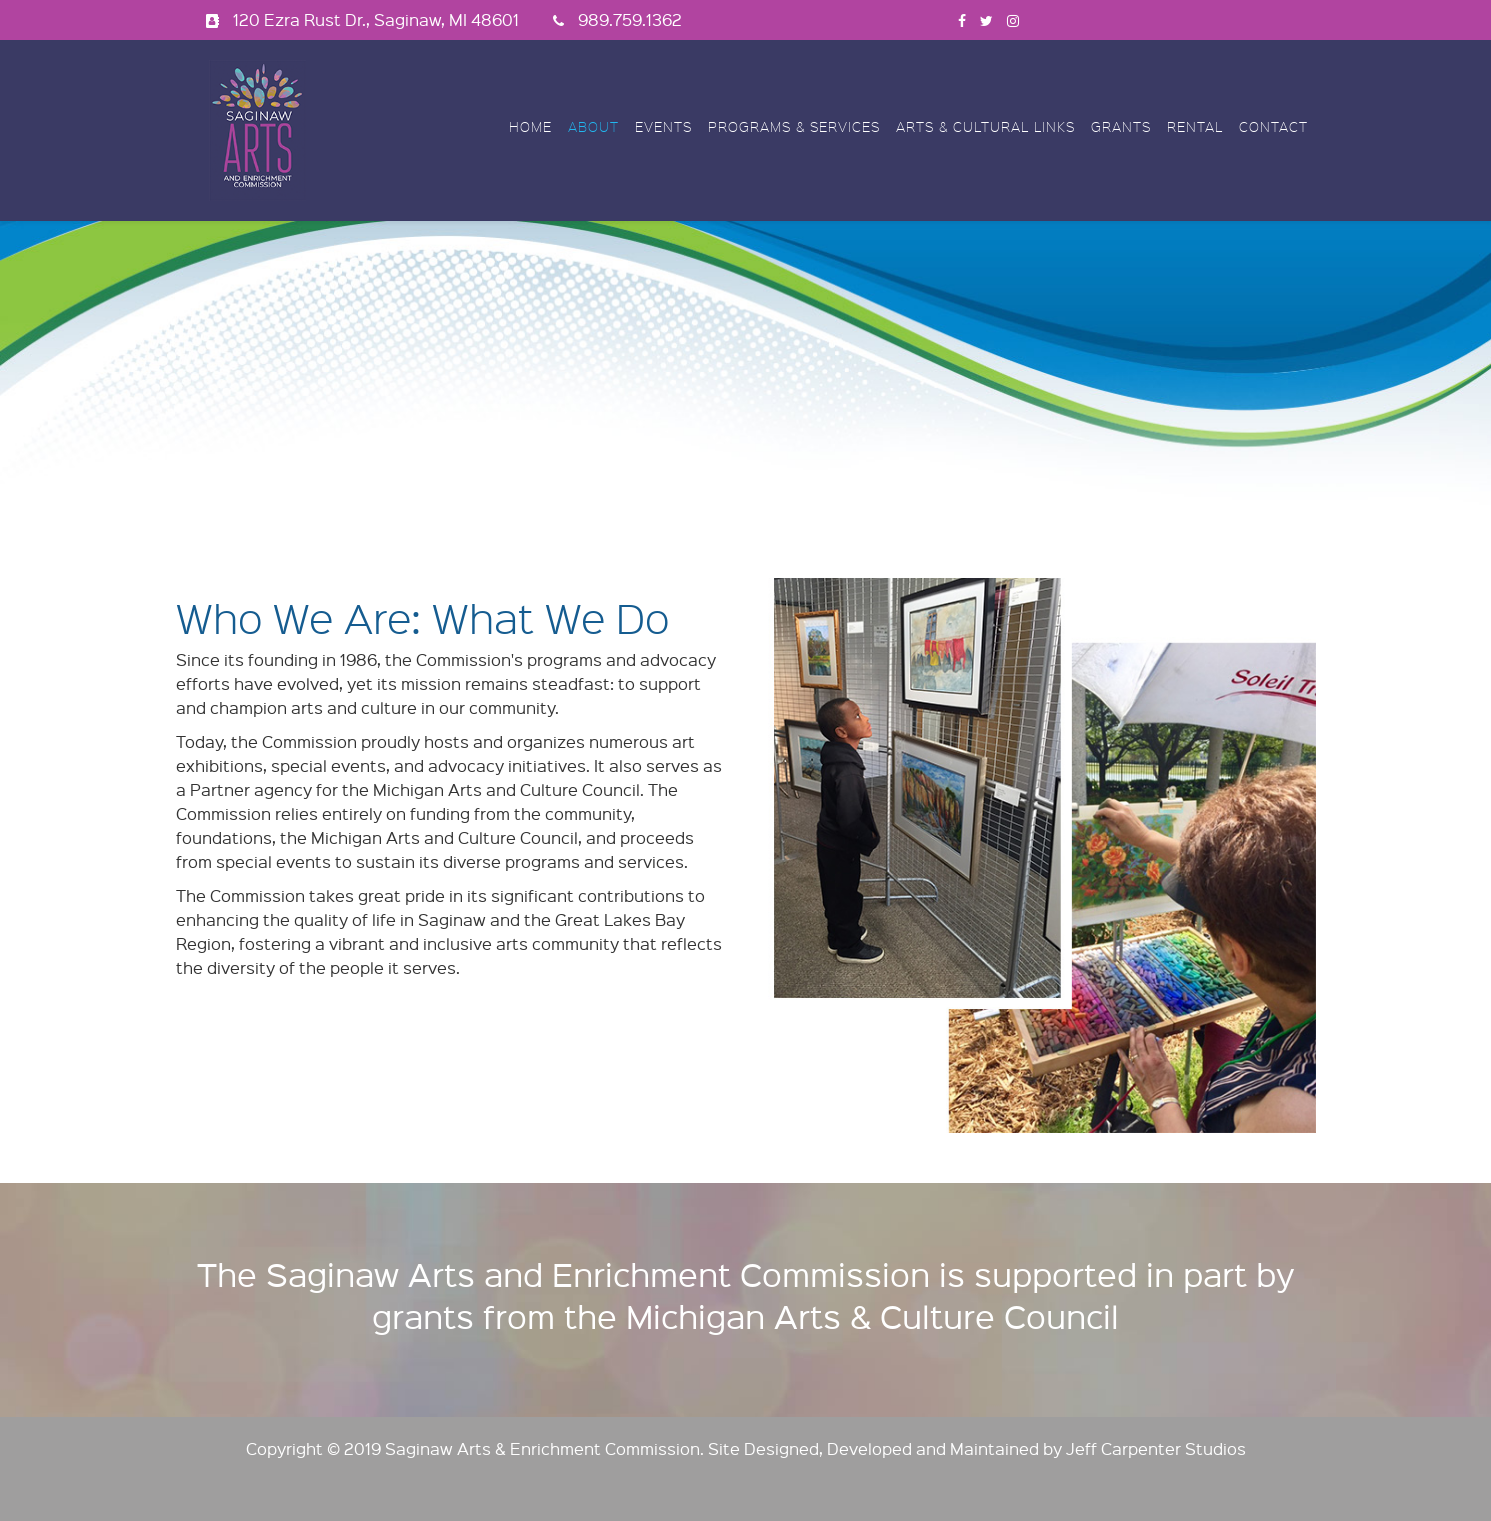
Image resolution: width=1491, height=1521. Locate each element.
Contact (1273, 126)
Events (663, 126)
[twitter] (986, 19)
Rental (1195, 126)
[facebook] (962, 19)
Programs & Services (794, 126)
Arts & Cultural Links (985, 126)
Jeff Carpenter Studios (1156, 1448)
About (593, 126)
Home (530, 126)
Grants (1121, 126)
